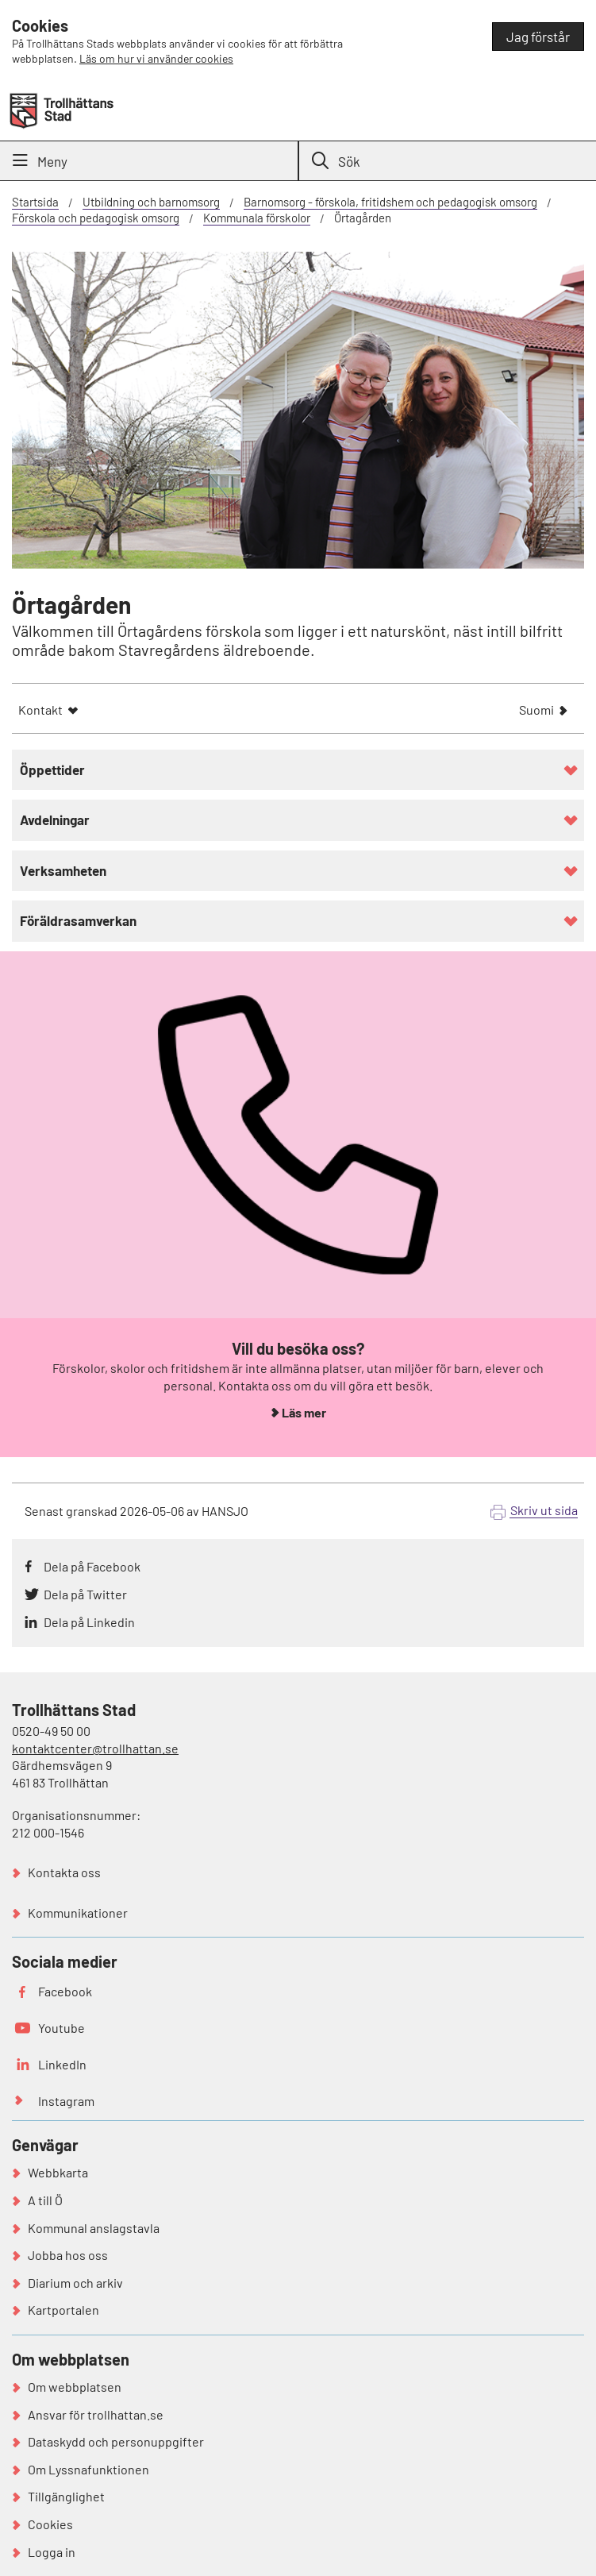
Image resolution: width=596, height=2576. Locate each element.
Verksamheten (63, 870)
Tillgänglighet (66, 2496)
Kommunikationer (78, 1912)
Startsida (35, 202)
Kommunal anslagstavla (94, 2227)
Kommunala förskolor (256, 217)
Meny (40, 160)
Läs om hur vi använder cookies (156, 58)
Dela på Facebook (92, 1566)
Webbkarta (58, 2172)
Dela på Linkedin (89, 1621)
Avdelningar (55, 819)
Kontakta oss (64, 1872)
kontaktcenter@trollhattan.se (95, 1748)
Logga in (51, 2551)
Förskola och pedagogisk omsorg (95, 217)
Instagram (66, 2100)
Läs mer (304, 1412)
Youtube (61, 2027)
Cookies (50, 2524)
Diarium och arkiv (75, 2282)
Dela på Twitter (85, 1594)
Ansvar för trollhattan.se (95, 2414)
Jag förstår (538, 36)
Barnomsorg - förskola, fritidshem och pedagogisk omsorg (390, 202)
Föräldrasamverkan (78, 920)
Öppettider (52, 769)
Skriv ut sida (544, 1509)
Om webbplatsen (74, 2386)
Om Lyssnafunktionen (88, 2469)
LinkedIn (62, 2064)
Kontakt (40, 709)
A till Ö (45, 2200)
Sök (336, 160)
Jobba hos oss (68, 2254)
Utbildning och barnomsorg (151, 202)
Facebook (65, 1991)
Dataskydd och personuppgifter (116, 2441)
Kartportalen (63, 2309)
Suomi (536, 711)
